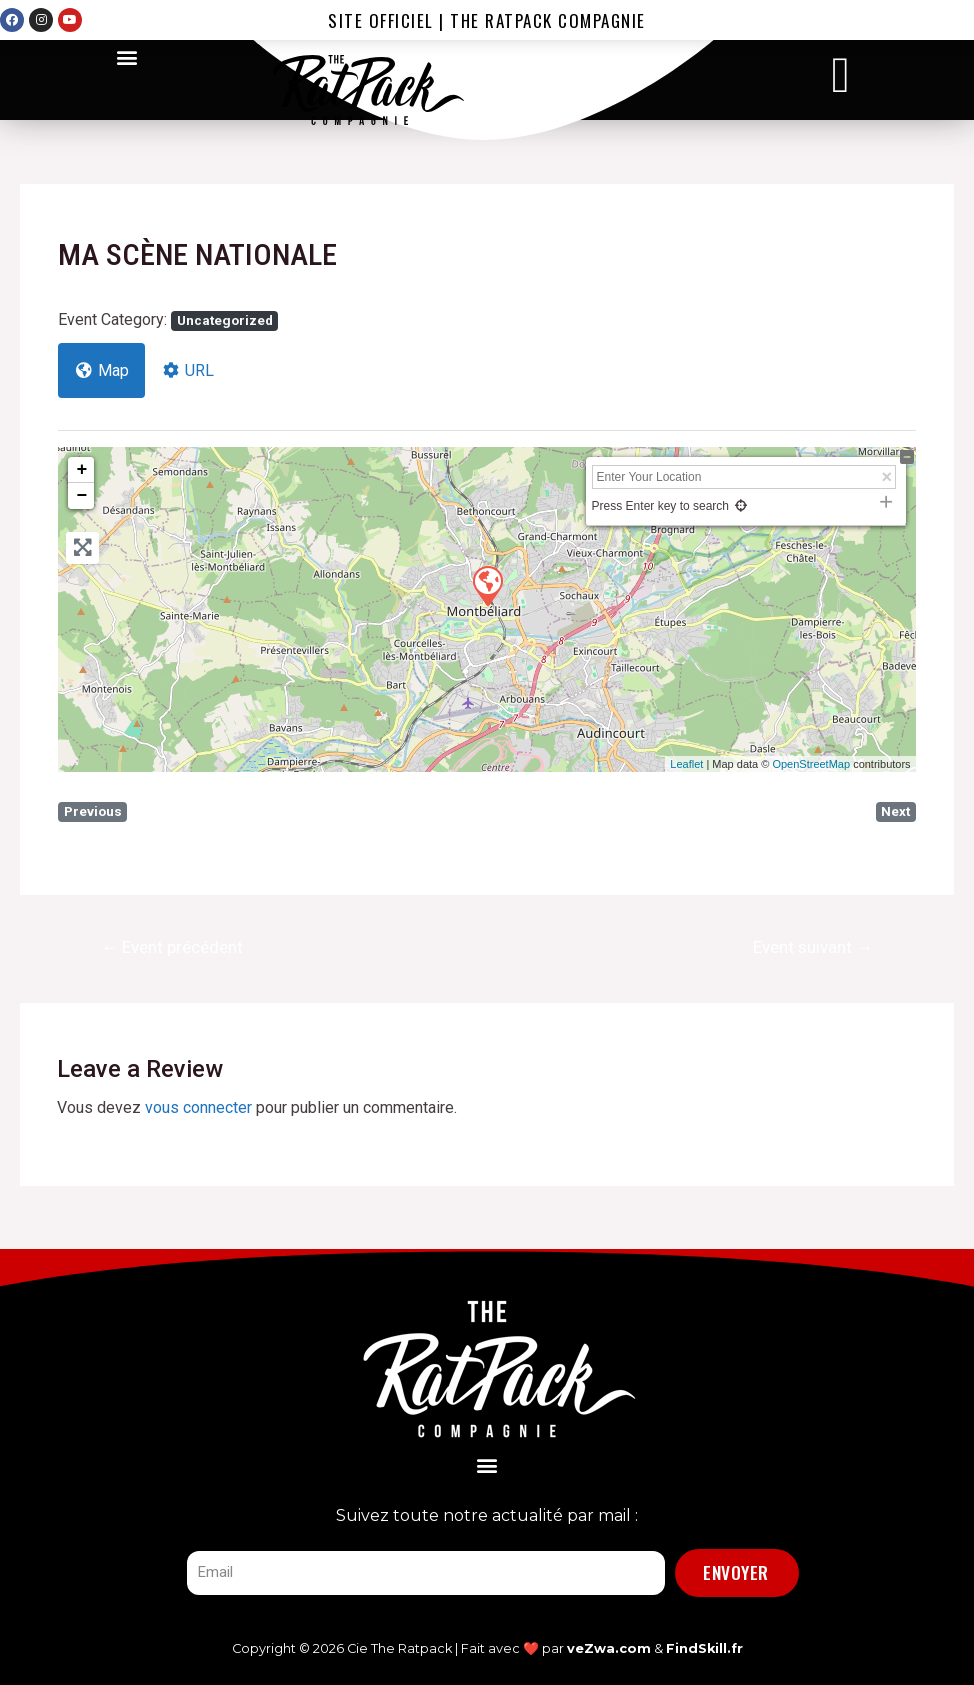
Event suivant (813, 947)
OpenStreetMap (811, 764)
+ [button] (81, 470)
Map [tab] (101, 370)
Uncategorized (225, 320)
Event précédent (172, 947)
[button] (126, 56)
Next (895, 811)
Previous (93, 811)
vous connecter (198, 1107)
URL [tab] (187, 370)
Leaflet (686, 764)
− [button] (81, 496)
